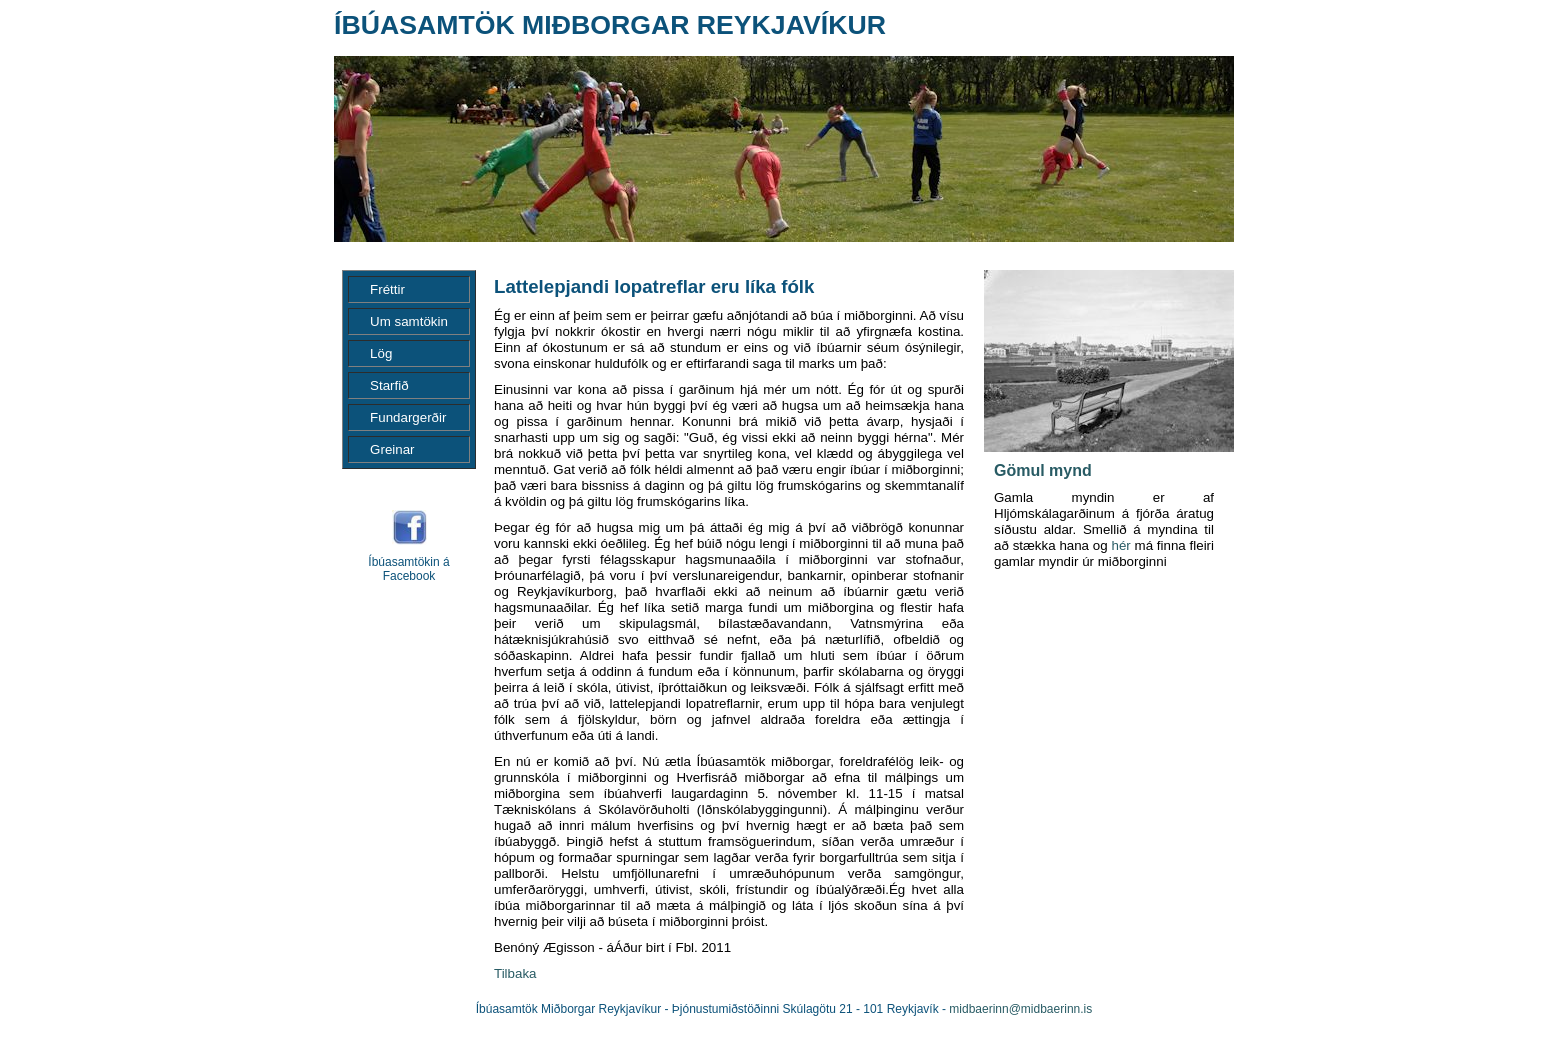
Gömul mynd (1043, 470)
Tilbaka (515, 973)
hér (1120, 545)
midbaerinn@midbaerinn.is (1020, 1009)
